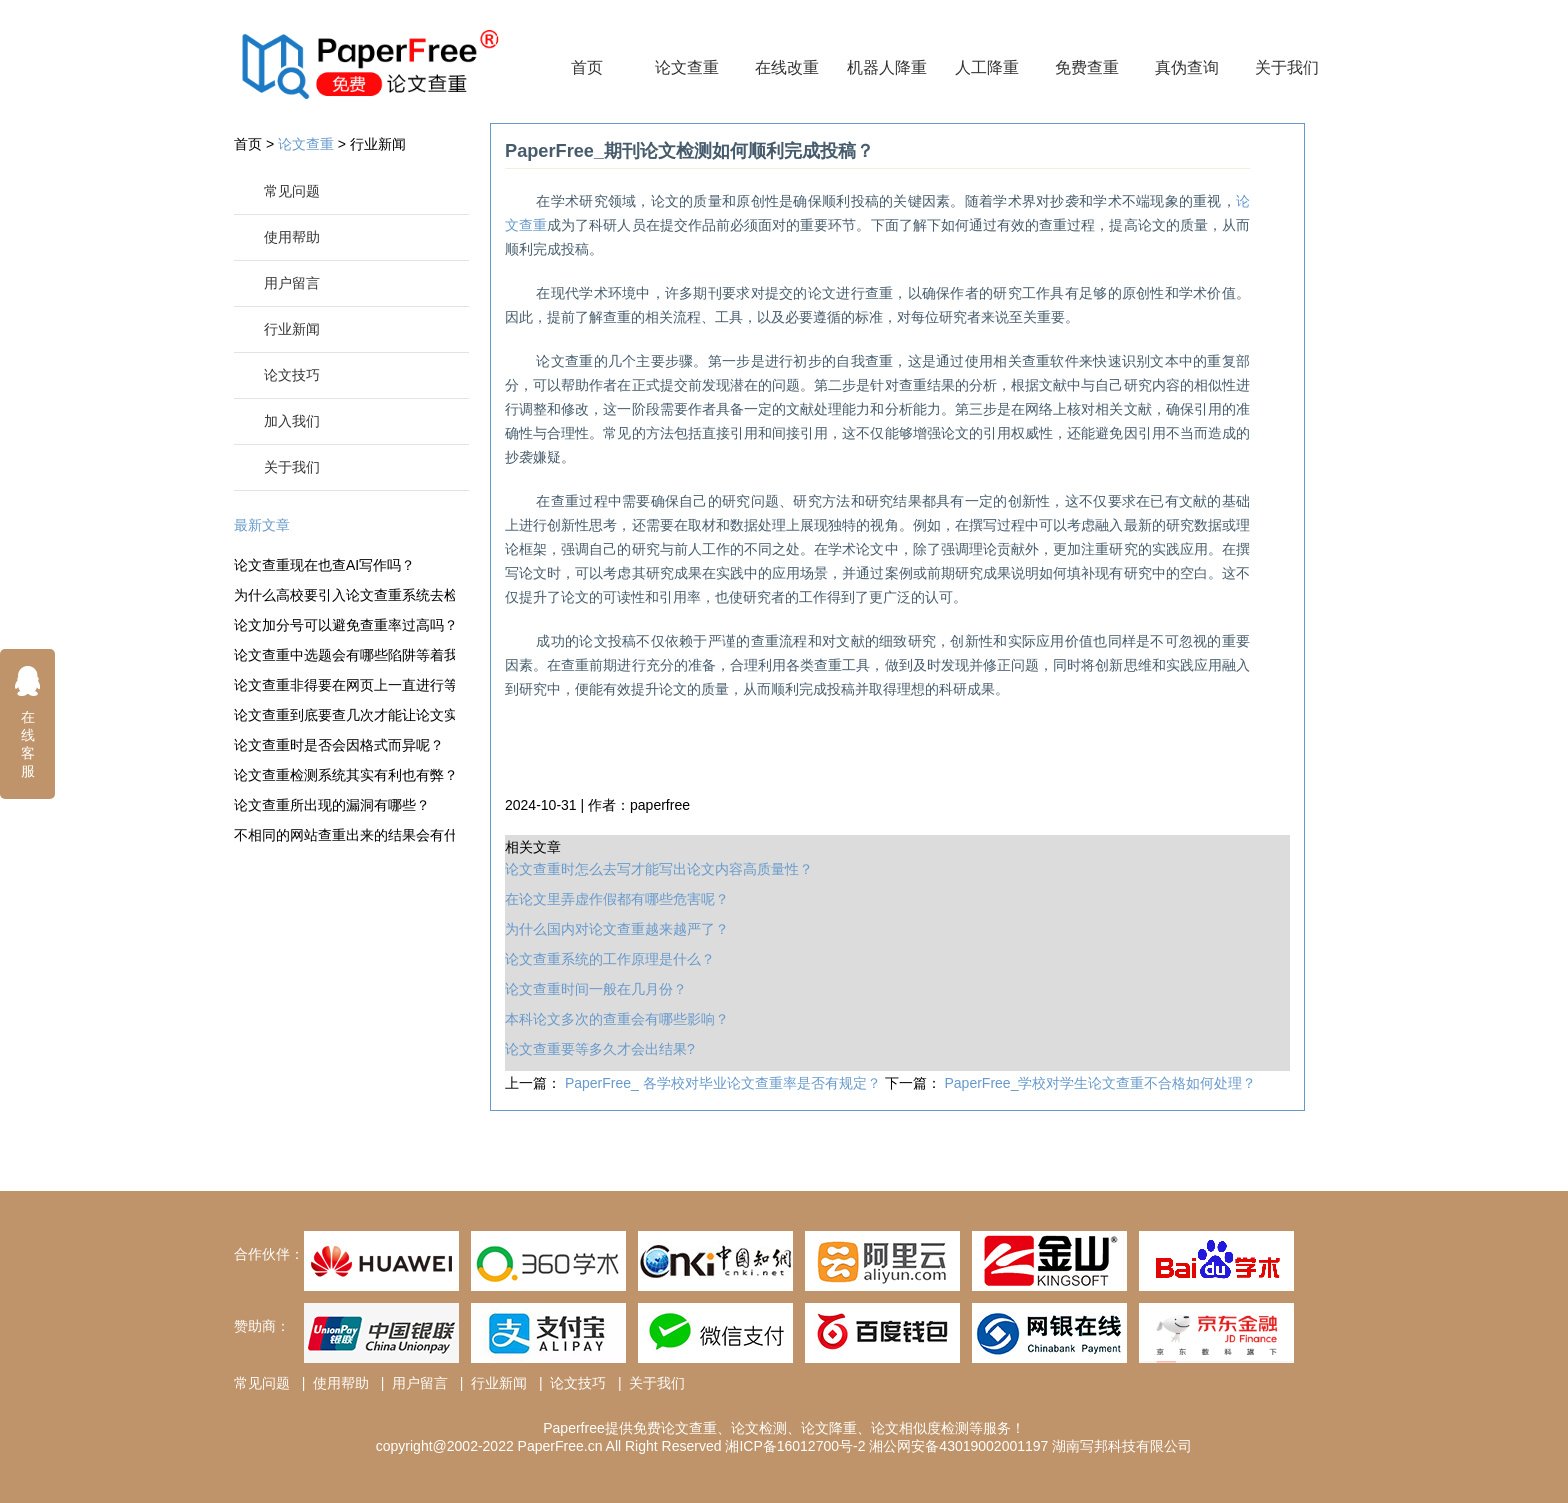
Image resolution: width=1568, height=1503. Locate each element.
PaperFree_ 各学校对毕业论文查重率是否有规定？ (725, 1083)
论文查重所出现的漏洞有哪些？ (332, 805)
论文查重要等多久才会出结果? (600, 1049)
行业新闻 (378, 144)
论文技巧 (292, 375)
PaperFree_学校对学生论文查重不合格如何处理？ (1101, 1083)
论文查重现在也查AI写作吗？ (324, 565)
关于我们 (1287, 67)
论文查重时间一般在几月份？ (596, 989)
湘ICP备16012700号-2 (795, 1446)
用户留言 (292, 283)
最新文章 (262, 525)
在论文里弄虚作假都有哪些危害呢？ (617, 899)
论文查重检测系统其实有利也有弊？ (344, 775)
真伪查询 (1187, 67)
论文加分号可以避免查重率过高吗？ (344, 625)
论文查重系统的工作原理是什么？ (610, 959)
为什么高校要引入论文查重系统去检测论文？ (344, 595)
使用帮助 (292, 237)
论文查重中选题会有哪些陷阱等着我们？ (344, 655)
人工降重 (987, 67)
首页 (587, 67)
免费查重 (1087, 67)
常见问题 (292, 191)
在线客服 (28, 721)
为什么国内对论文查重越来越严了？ (617, 929)
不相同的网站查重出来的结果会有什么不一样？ (344, 835)
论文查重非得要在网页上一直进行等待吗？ (344, 685)
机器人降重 (887, 67)
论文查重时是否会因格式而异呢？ (339, 745)
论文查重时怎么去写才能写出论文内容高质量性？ (659, 869)
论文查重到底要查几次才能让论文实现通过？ (344, 715)
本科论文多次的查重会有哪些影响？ (617, 1019)
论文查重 (687, 67)
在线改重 (787, 67)
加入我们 (292, 421)
